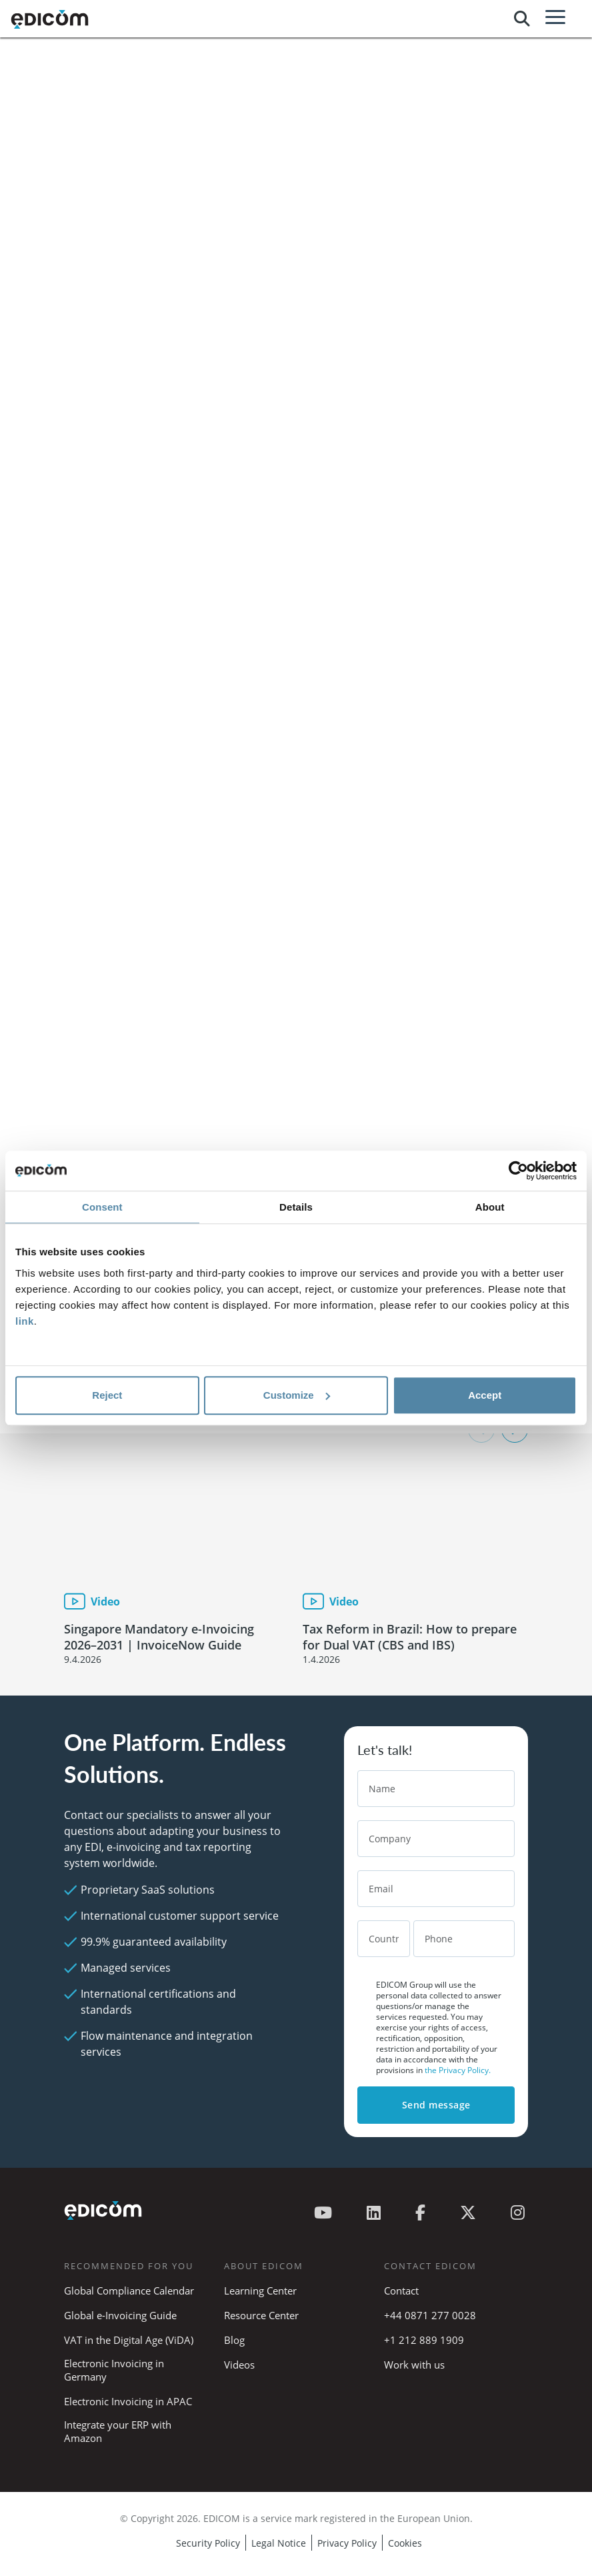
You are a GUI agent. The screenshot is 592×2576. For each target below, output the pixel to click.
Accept (484, 1395)
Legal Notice (278, 2543)
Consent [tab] (102, 1207)
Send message (436, 2104)
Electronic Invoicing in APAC (128, 2401)
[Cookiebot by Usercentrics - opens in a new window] (518, 1171)
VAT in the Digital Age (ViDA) (128, 2340)
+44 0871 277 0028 (431, 2315)
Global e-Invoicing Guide (120, 2315)
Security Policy (208, 2543)
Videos (239, 2364)
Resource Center (261, 2315)
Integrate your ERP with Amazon (117, 2431)
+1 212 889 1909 (424, 2340)
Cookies (405, 2543)
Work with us (414, 2364)
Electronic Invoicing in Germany (114, 2370)
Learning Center (260, 2290)
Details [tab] (296, 1207)
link (24, 1321)
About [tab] (490, 1207)
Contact (401, 2290)
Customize (296, 1395)
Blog (234, 2340)
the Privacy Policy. (458, 2070)
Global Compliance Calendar (129, 2290)
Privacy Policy (347, 2543)
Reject (107, 1395)
